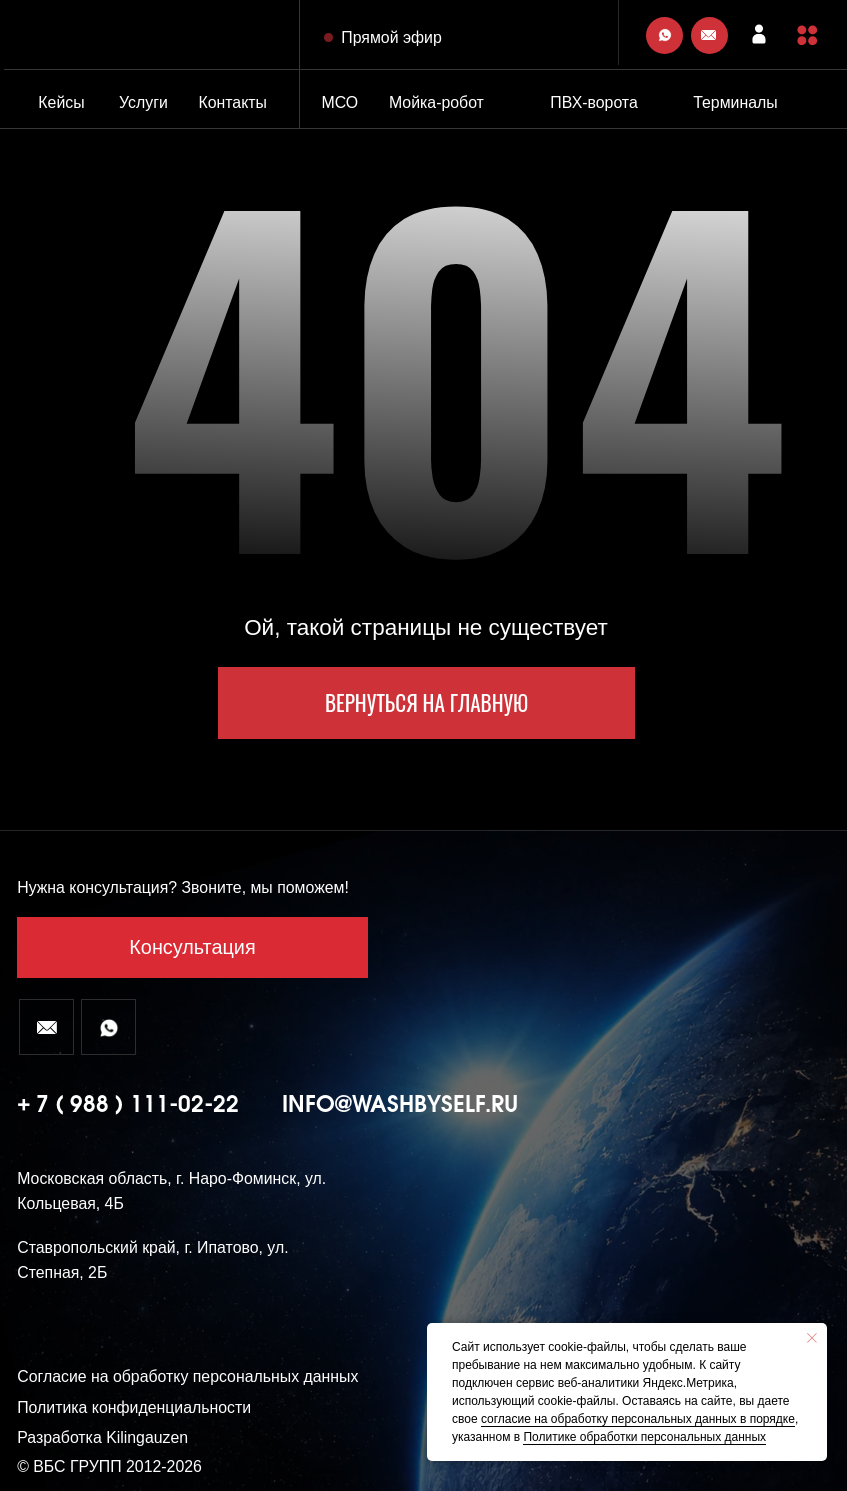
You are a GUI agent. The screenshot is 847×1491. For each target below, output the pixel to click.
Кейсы (61, 102)
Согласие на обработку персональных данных (187, 1376)
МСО (339, 102)
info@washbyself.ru (400, 1105)
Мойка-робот (436, 102)
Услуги (143, 102)
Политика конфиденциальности (134, 1407)
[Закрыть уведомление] (812, 1338)
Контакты (232, 102)
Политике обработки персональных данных (644, 1437)
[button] (807, 35)
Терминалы (735, 102)
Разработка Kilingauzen (102, 1437)
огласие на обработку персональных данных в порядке (641, 1419)
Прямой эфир (391, 37)
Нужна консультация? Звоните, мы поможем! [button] (183, 887)
